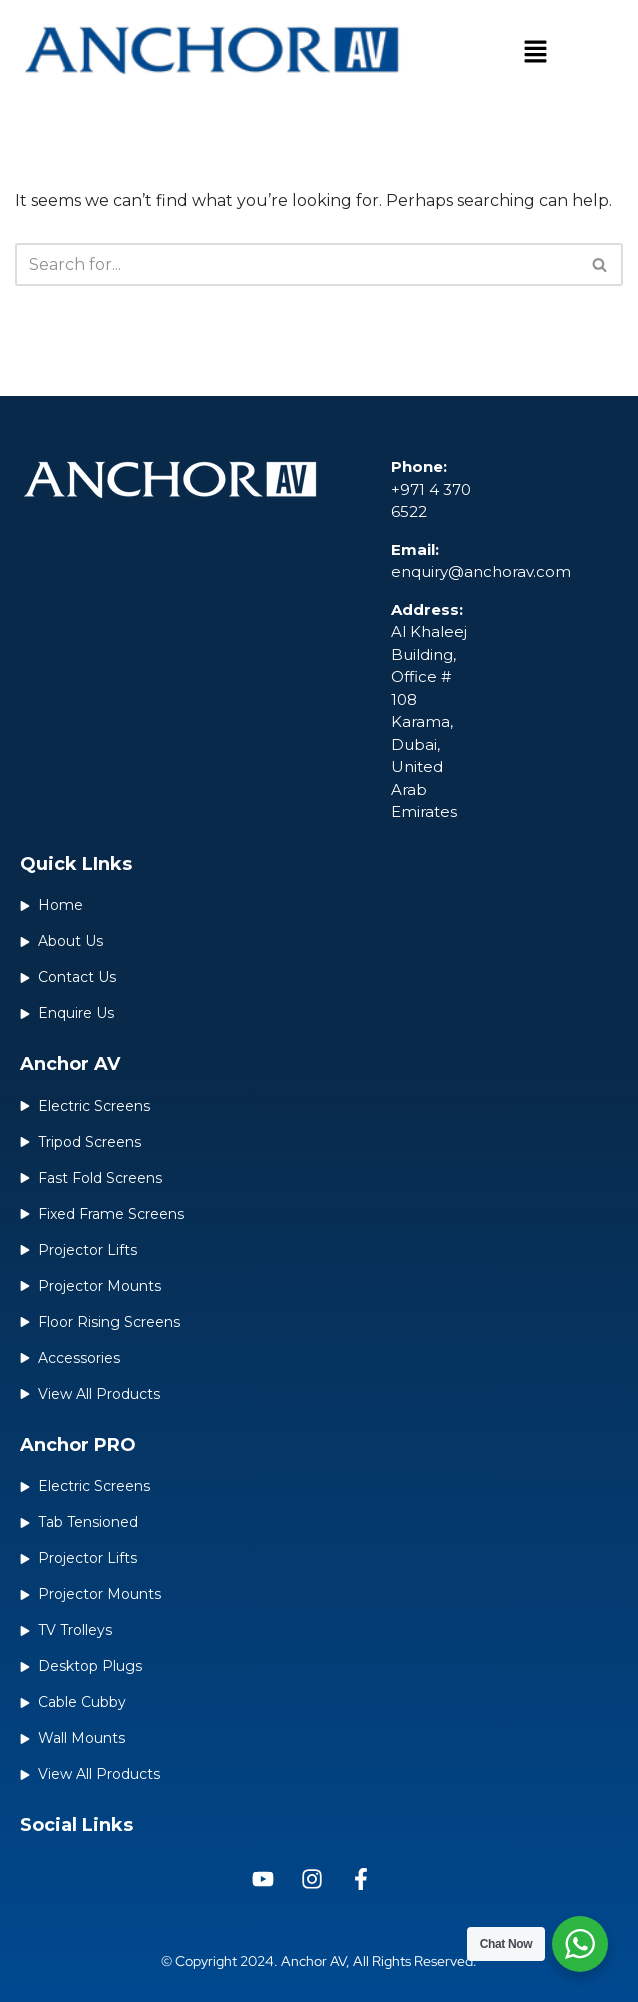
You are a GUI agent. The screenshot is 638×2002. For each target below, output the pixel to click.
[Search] (296, 264)
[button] (535, 54)
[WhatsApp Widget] (580, 1944)
